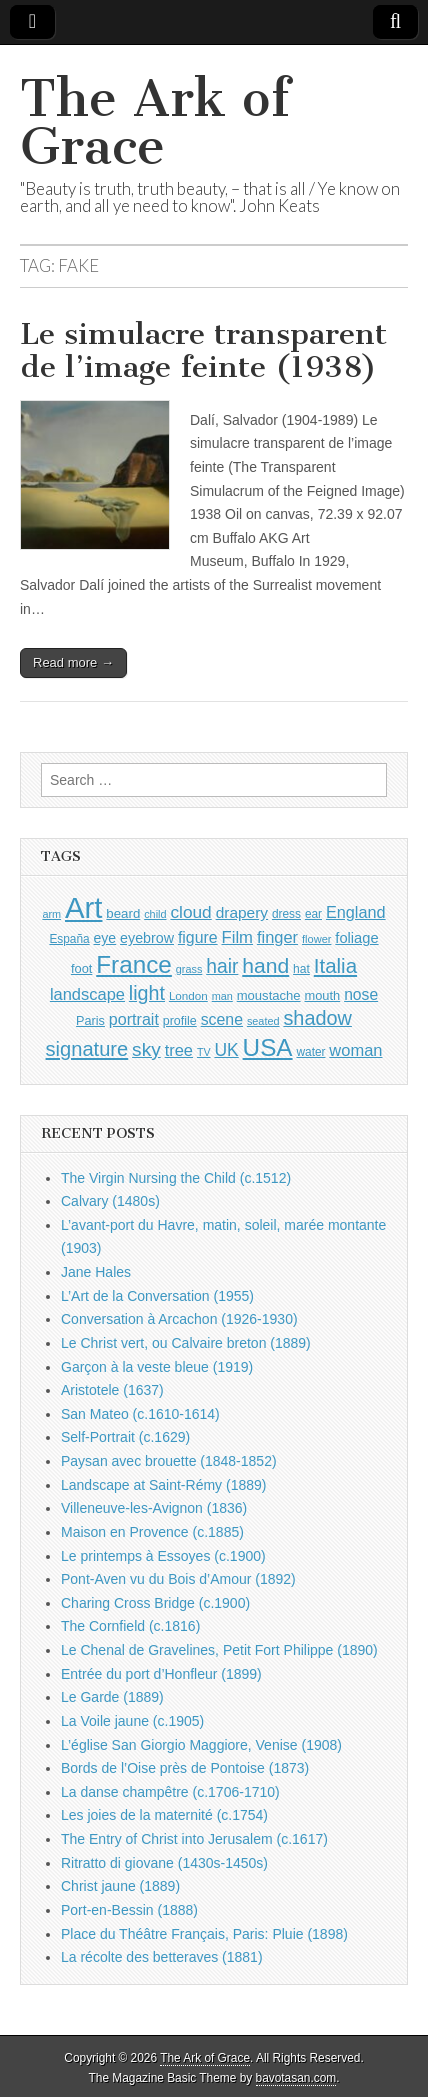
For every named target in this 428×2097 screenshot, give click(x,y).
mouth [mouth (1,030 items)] (322, 995)
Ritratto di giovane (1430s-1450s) (164, 1863)
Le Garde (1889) (112, 1697)
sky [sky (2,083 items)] (146, 1049)
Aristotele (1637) (112, 1390)
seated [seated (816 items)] (263, 1021)
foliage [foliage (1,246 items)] (356, 938)
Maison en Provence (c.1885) (152, 1532)
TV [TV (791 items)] (204, 1052)
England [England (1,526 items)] (356, 912)
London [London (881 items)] (188, 995)
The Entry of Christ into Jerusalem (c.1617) (194, 1839)
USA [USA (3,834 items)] (268, 1047)
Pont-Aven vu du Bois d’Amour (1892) (178, 1579)
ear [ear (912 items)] (313, 914)
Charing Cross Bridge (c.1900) (155, 1603)
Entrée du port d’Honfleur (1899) (161, 1674)
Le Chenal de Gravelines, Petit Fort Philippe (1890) (219, 1650)
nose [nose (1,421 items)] (361, 994)
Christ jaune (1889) (120, 1886)
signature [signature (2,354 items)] (87, 1049)
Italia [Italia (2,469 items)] (335, 965)
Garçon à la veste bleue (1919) (157, 1367)
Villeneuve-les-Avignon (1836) (154, 1508)
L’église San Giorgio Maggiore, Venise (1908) (201, 1745)
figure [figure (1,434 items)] (198, 937)
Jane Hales (96, 1272)
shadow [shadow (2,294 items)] (317, 1018)
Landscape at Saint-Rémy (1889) (163, 1485)
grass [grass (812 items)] (189, 969)
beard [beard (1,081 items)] (123, 913)
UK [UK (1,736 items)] (226, 1050)
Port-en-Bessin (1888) (129, 1910)
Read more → (73, 662)
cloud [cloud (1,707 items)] (190, 912)
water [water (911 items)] (310, 1052)
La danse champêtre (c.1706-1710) (170, 1792)
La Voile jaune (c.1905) (132, 1721)
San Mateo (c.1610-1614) (140, 1414)
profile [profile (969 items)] (180, 1021)
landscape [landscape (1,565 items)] (87, 994)
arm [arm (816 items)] (51, 914)
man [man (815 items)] (222, 996)
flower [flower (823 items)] (316, 939)
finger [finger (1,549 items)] (277, 937)
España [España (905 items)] (69, 939)
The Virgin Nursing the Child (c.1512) (176, 1178)
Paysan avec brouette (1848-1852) (169, 1461)
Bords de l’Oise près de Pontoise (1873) (185, 1768)
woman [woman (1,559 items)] (355, 1050)
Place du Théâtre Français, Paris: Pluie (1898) (204, 1934)
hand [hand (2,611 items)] (265, 965)
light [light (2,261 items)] (147, 993)
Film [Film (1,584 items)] (237, 937)
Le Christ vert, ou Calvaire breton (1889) (186, 1343)
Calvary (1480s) (110, 1201)
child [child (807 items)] (155, 914)
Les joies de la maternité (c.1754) (164, 1815)
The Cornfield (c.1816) (130, 1626)
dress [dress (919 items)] (286, 914)
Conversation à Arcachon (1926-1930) (179, 1319)
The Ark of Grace (155, 122)
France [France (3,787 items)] (134, 964)
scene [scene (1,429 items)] (222, 1019)
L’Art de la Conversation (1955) (157, 1296)
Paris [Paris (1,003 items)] (90, 1021)
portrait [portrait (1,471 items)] (134, 1019)
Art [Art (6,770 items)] (83, 907)
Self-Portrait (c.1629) (125, 1437)
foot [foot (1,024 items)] (81, 968)
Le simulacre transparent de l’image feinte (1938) (203, 351)
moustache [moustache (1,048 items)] (269, 995)
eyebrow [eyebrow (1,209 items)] (147, 938)
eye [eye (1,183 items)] (105, 938)
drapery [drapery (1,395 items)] (242, 912)
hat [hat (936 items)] (301, 969)
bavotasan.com (296, 2078)
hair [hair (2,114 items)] (222, 966)
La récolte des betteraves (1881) (162, 1957)
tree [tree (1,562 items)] (179, 1050)
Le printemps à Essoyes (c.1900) (163, 1556)
